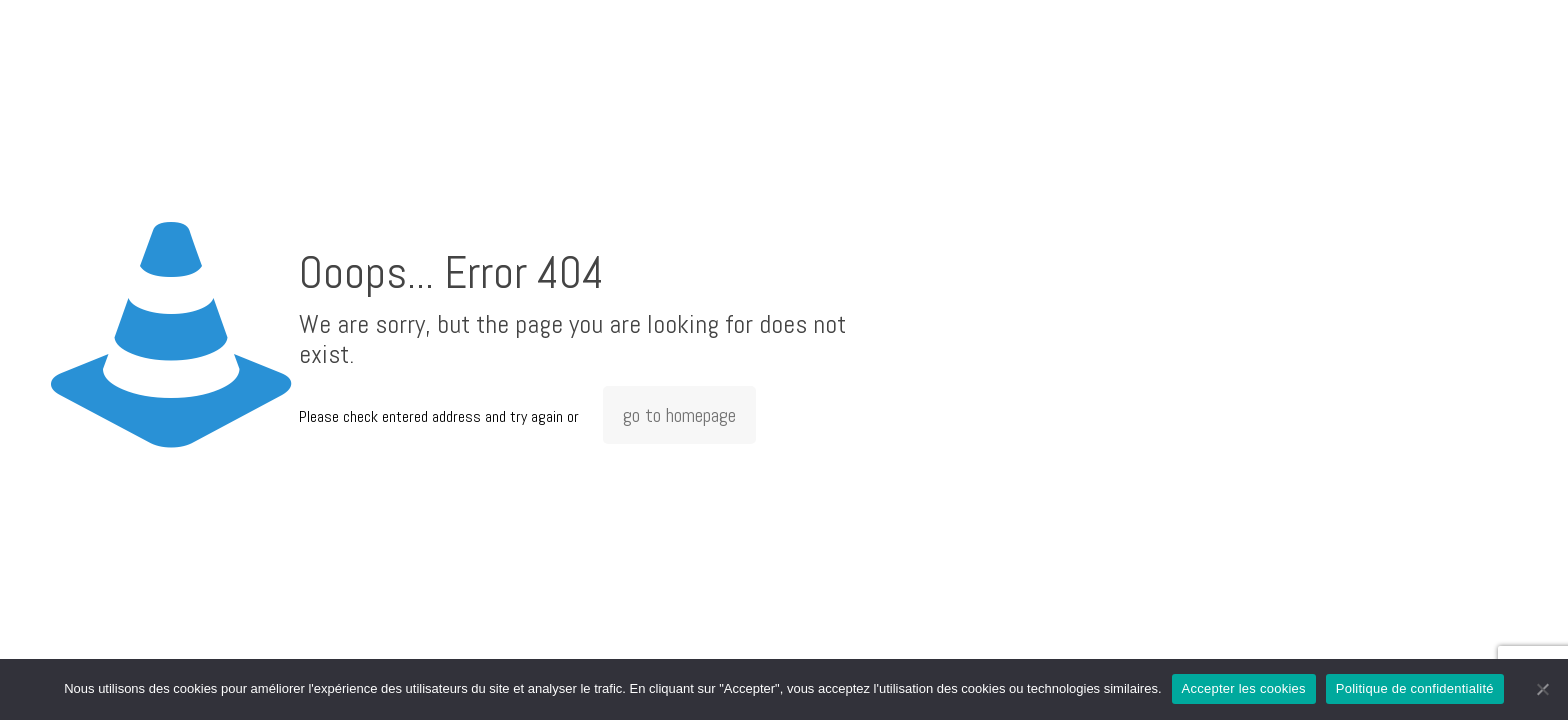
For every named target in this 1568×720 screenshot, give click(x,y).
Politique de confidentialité (1415, 688)
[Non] (1543, 689)
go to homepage (679, 415)
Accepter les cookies (1244, 688)
